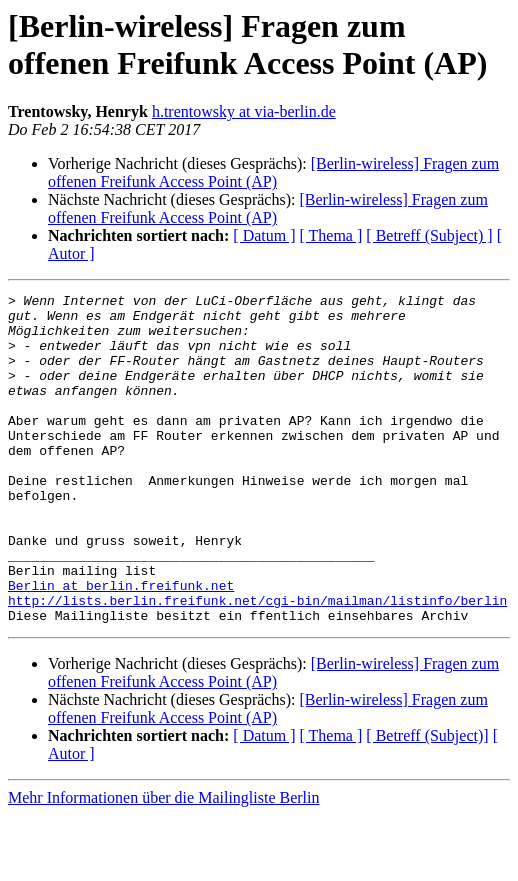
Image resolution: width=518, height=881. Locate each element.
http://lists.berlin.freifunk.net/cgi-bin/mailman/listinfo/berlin (257, 663)
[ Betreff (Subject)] (427, 801)
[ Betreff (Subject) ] (429, 235)
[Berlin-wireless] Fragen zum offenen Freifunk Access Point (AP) (273, 172)
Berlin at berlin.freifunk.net (121, 645)
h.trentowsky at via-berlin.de (244, 111)
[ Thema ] (331, 235)
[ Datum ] (264, 235)
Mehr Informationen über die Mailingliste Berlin (163, 863)
